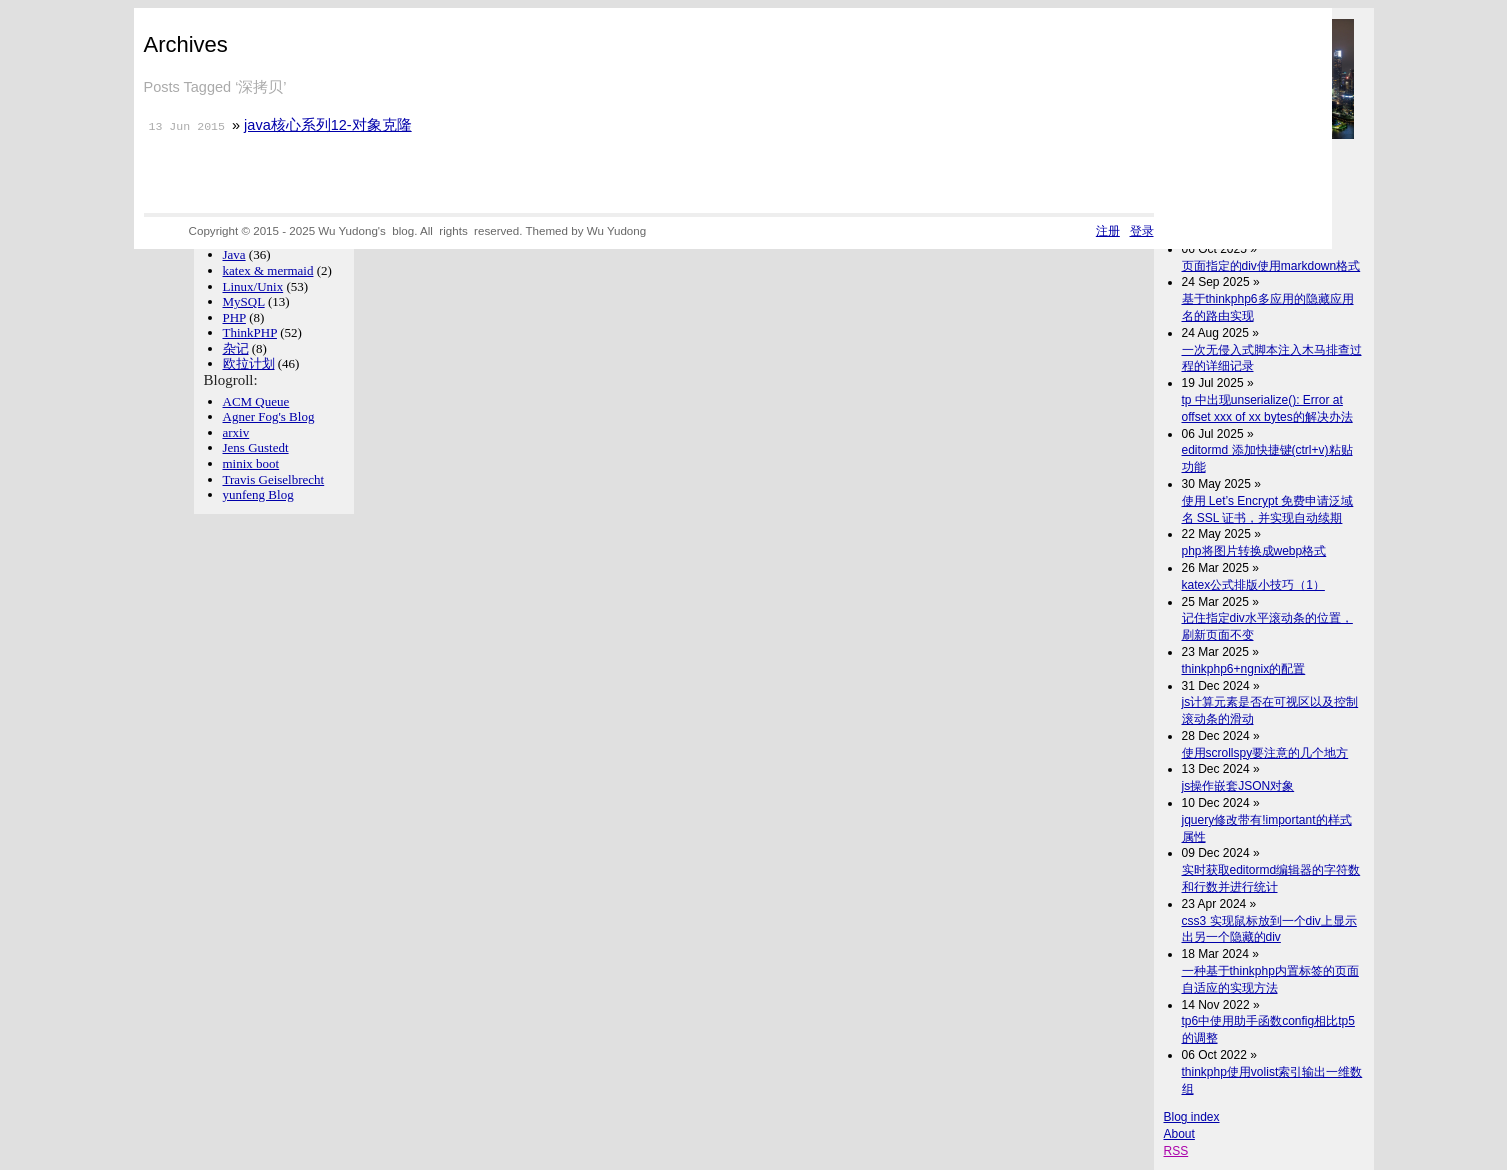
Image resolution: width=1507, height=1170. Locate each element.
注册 (1108, 230)
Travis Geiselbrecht (274, 479)
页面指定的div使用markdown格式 (1271, 266)
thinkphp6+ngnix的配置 (1244, 669)
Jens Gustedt (256, 447)
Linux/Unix (253, 286)
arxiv (236, 432)
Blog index (1192, 1117)
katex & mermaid (268, 270)
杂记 (236, 348)
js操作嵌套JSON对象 (1238, 786)
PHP (234, 317)
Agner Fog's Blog (269, 416)
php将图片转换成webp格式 (1254, 551)
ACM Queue (256, 401)
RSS (1176, 1151)
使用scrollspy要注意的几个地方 (1265, 753)
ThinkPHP (250, 332)
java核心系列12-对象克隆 (328, 125)
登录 (1142, 230)
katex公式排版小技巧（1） (1253, 585)
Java (234, 254)
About (1179, 1134)
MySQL (244, 301)
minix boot (251, 463)
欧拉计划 (249, 363)
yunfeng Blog (258, 494)
